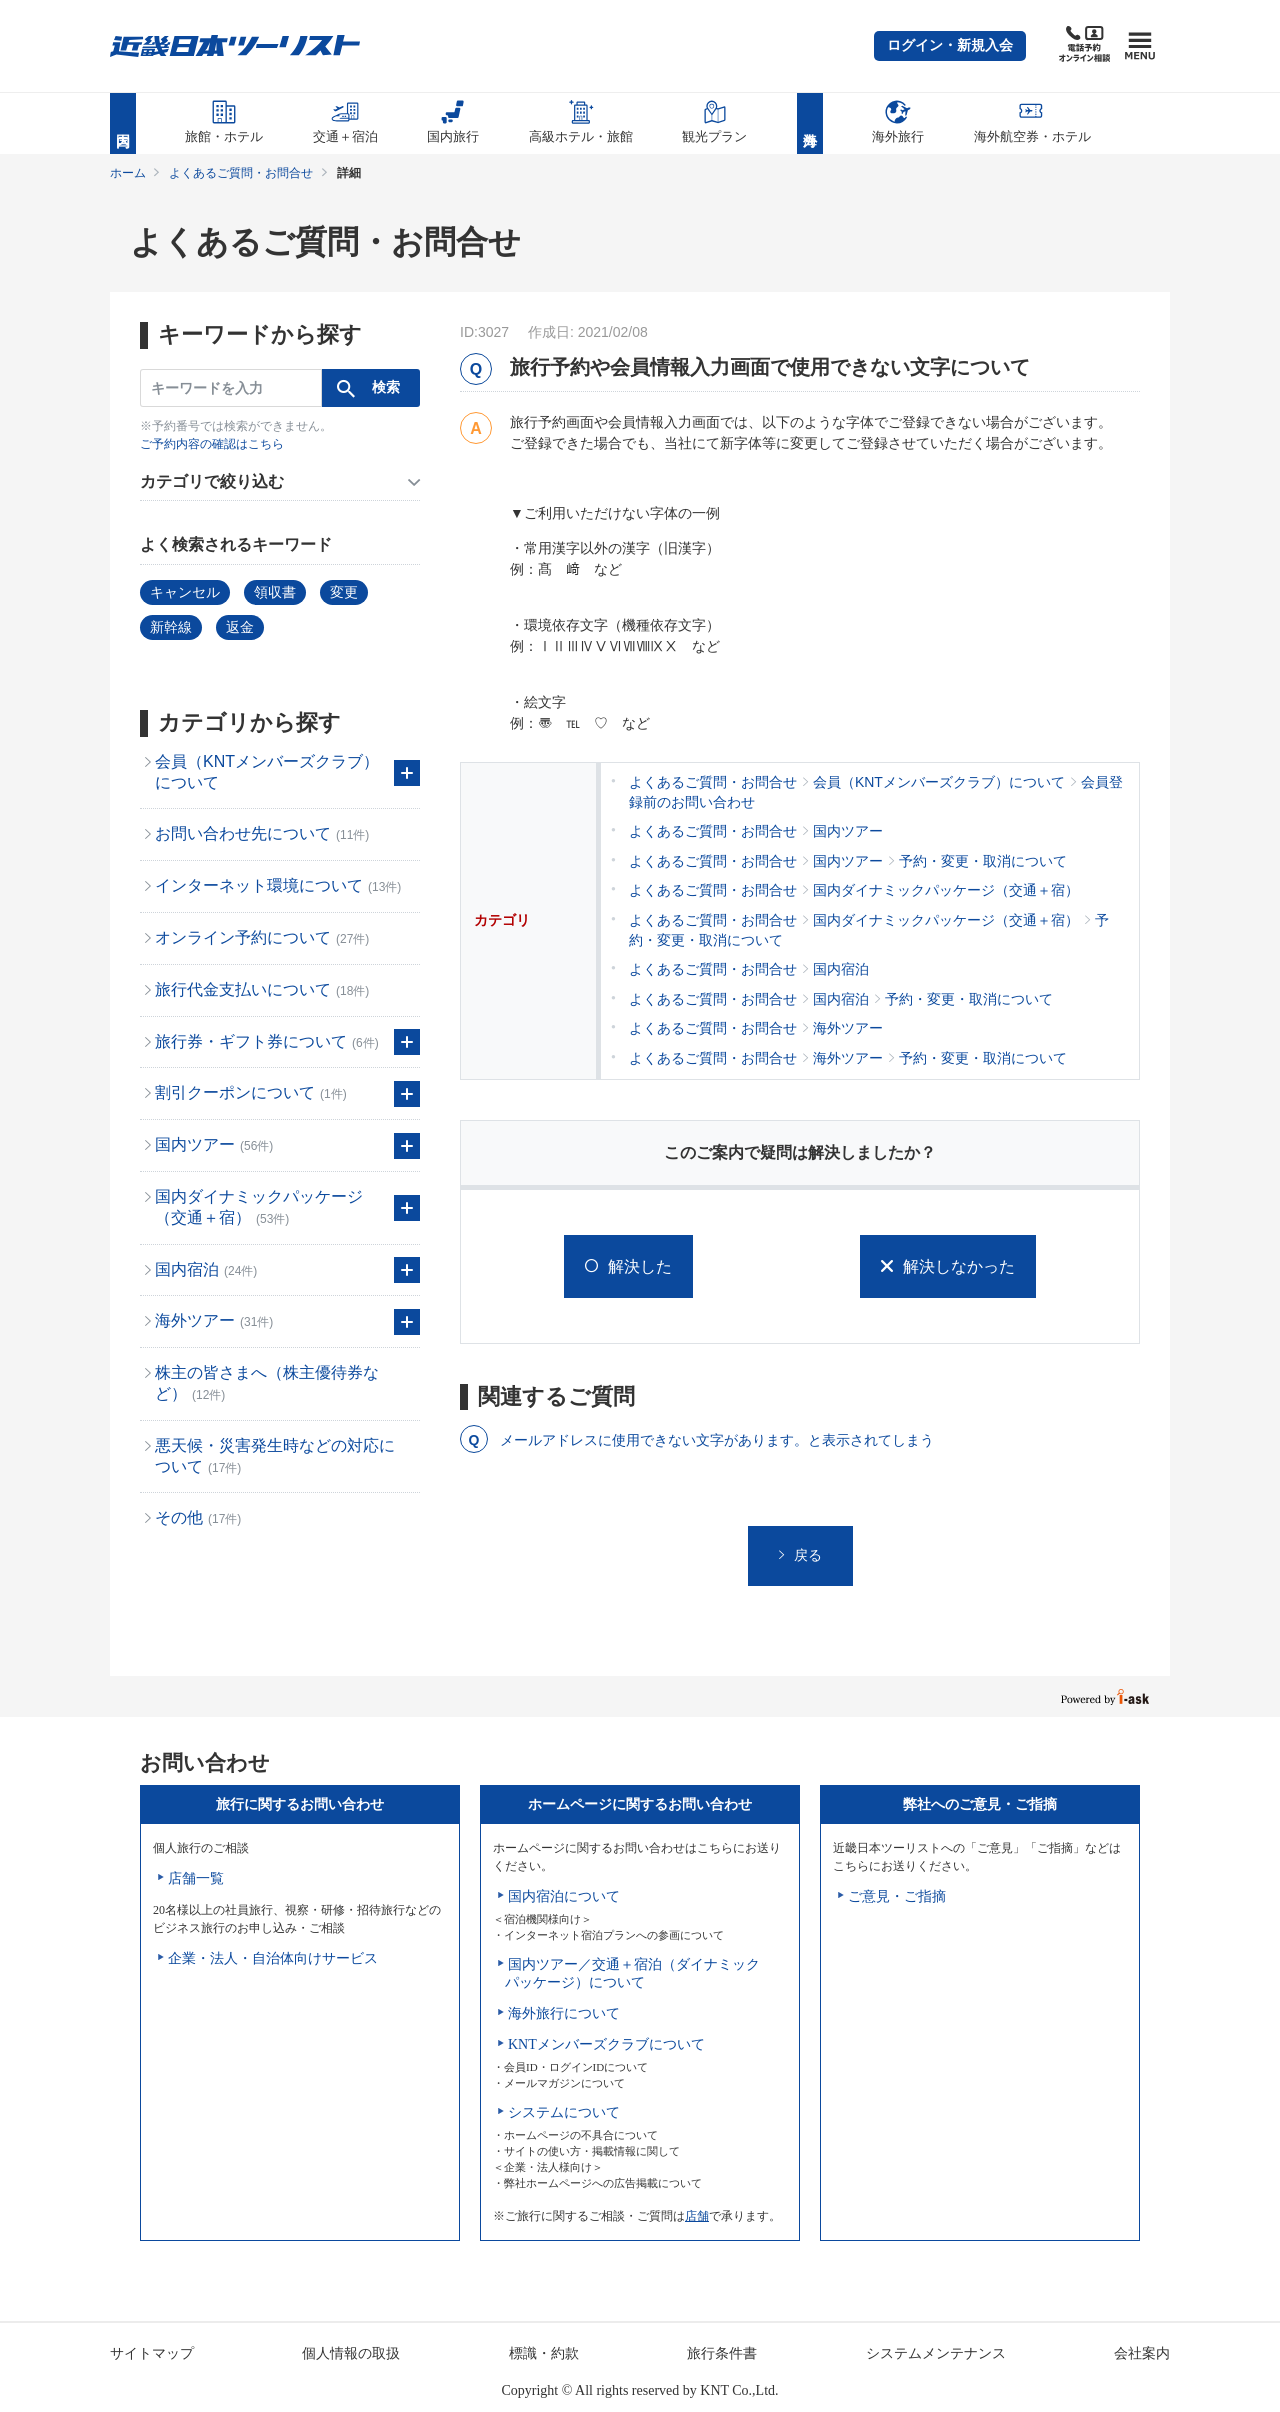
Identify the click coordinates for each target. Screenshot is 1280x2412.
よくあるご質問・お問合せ (241, 173)
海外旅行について (564, 2013)
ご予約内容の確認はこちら (212, 444)
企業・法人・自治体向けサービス (273, 1958)
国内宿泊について (564, 1896)
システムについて (564, 2112)
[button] (950, 46)
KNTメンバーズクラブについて (606, 2044)
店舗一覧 (196, 1878)
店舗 (697, 2216)
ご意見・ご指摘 (897, 1896)
